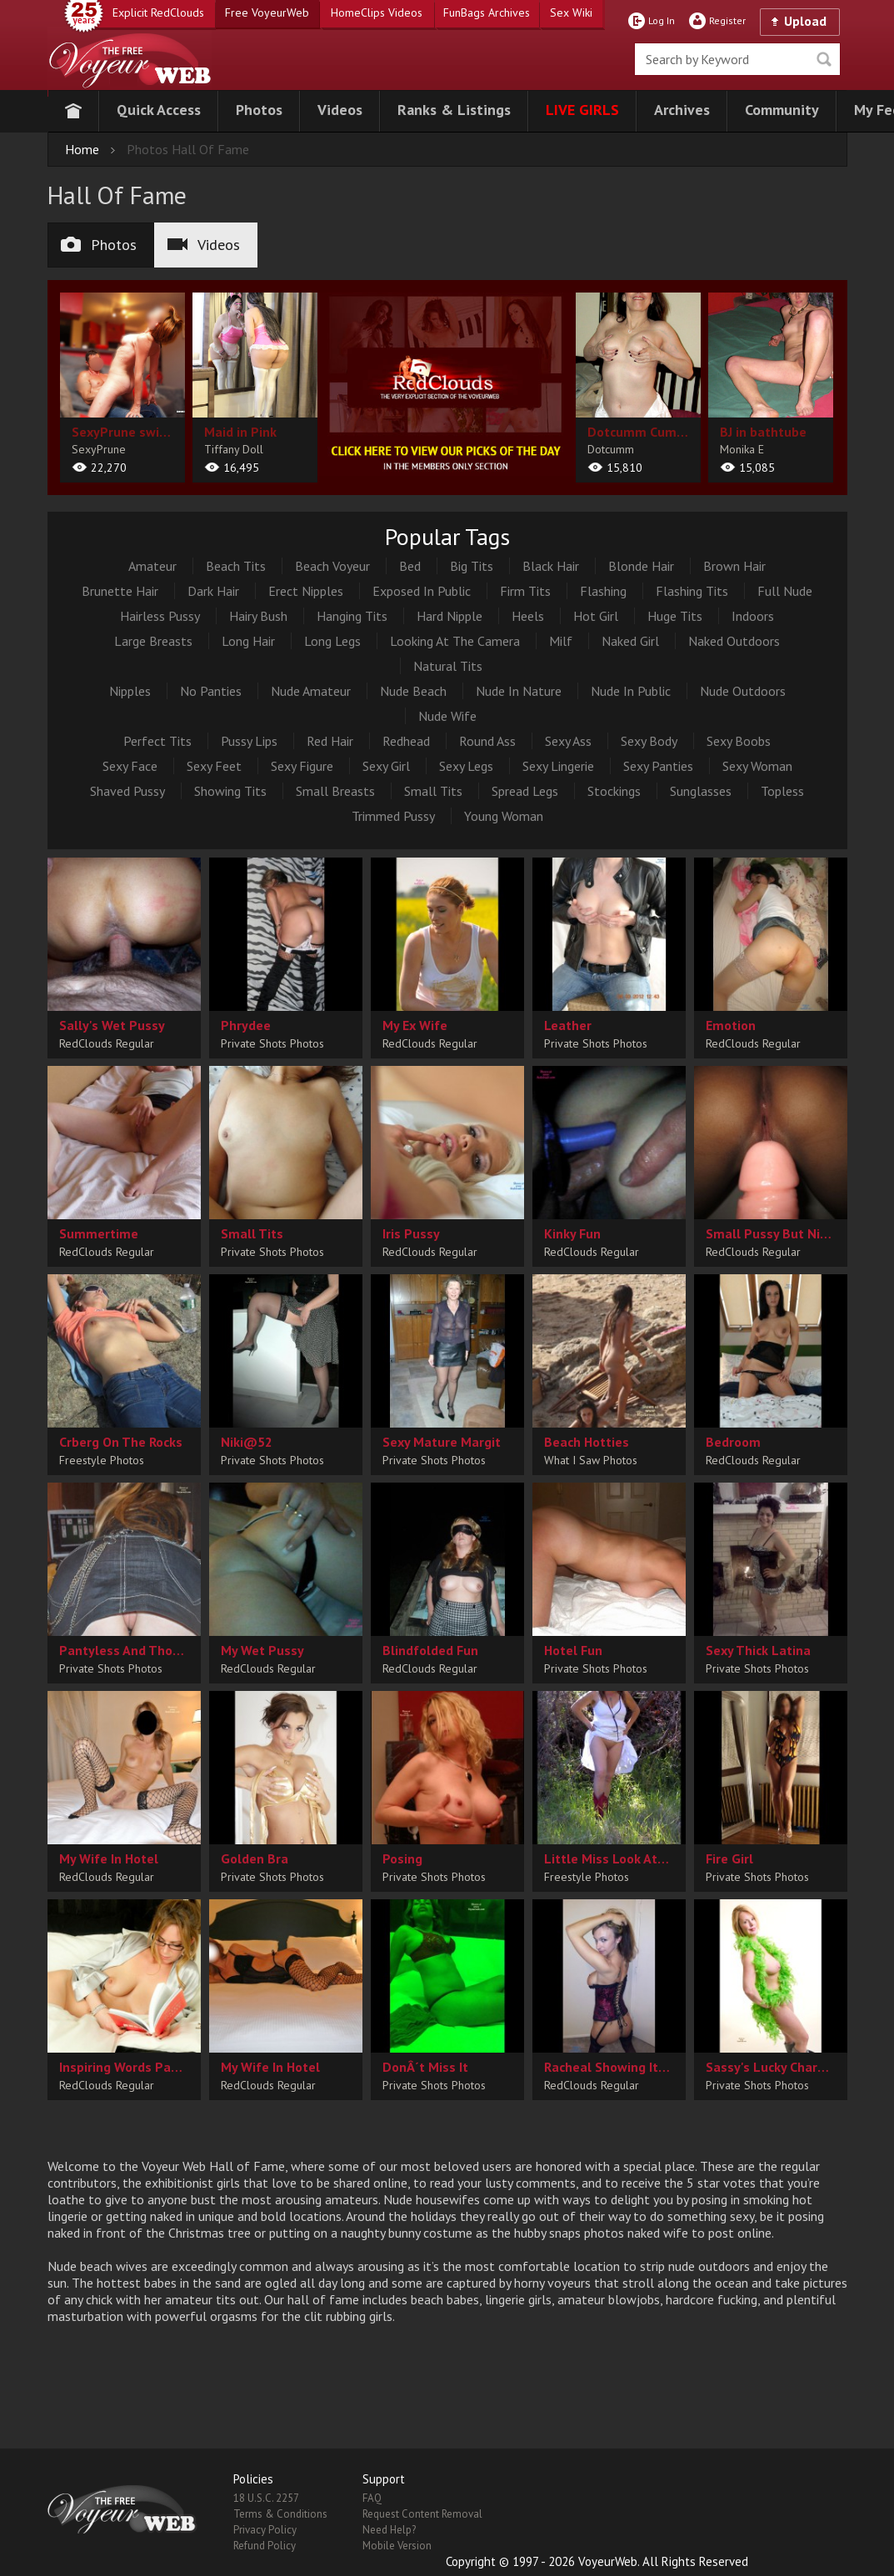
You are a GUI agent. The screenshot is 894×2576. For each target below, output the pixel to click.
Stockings (614, 791)
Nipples (130, 691)
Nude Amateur (311, 691)
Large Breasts (153, 641)
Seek (824, 59)
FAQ (372, 2498)
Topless (782, 791)
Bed (410, 566)
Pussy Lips (249, 741)
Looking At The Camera (455, 641)
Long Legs (332, 641)
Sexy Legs (466, 766)
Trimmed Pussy (393, 816)
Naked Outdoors (734, 641)
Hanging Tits (352, 616)
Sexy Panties (658, 766)
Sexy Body (649, 741)
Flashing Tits (692, 591)
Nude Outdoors (743, 691)
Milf (560, 641)
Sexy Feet (214, 766)
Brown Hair (734, 566)
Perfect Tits (157, 741)
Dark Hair (213, 591)
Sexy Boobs (739, 741)
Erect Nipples (305, 591)
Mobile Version (397, 2545)
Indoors (753, 616)
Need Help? (389, 2530)
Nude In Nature (519, 691)
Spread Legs (525, 791)
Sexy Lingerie (558, 766)
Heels (528, 616)
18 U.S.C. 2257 (266, 2498)
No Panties (211, 691)
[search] (737, 59)
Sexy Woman (757, 766)
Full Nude (784, 591)
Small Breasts (335, 791)
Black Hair (550, 566)
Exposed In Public (421, 591)
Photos (99, 244)
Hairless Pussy (160, 616)
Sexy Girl (386, 766)
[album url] (122, 388)
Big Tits (471, 566)
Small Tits (433, 791)
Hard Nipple (449, 616)
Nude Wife (447, 716)
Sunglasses (701, 791)
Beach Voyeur (332, 566)
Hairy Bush (258, 616)
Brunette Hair (120, 591)
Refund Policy (264, 2545)
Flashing (603, 591)
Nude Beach (413, 691)
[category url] (446, 384)
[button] (158, 111)
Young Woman (503, 816)
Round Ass (487, 741)
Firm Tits (525, 591)
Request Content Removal (422, 2514)
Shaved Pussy (127, 791)
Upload (805, 21)
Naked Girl (630, 641)
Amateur (152, 566)
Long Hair (248, 641)
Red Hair (330, 741)
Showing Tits (230, 791)
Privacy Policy (265, 2530)
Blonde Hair (641, 566)
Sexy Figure (302, 766)
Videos (203, 244)
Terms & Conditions (280, 2514)
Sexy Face (129, 766)
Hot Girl (595, 616)
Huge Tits (674, 616)
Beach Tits (236, 566)
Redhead (406, 741)
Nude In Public (631, 691)
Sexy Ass (568, 741)
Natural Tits (447, 666)
